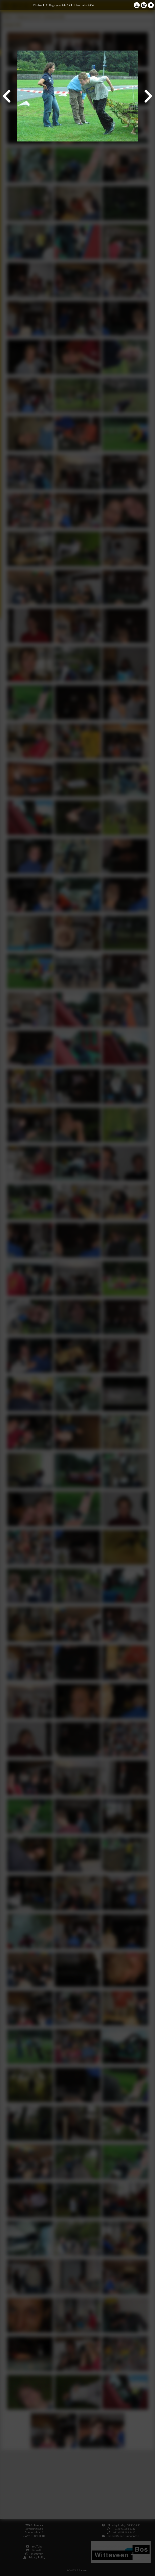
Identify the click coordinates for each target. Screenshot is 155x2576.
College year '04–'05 (58, 5)
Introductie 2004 (84, 5)
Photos (37, 5)
